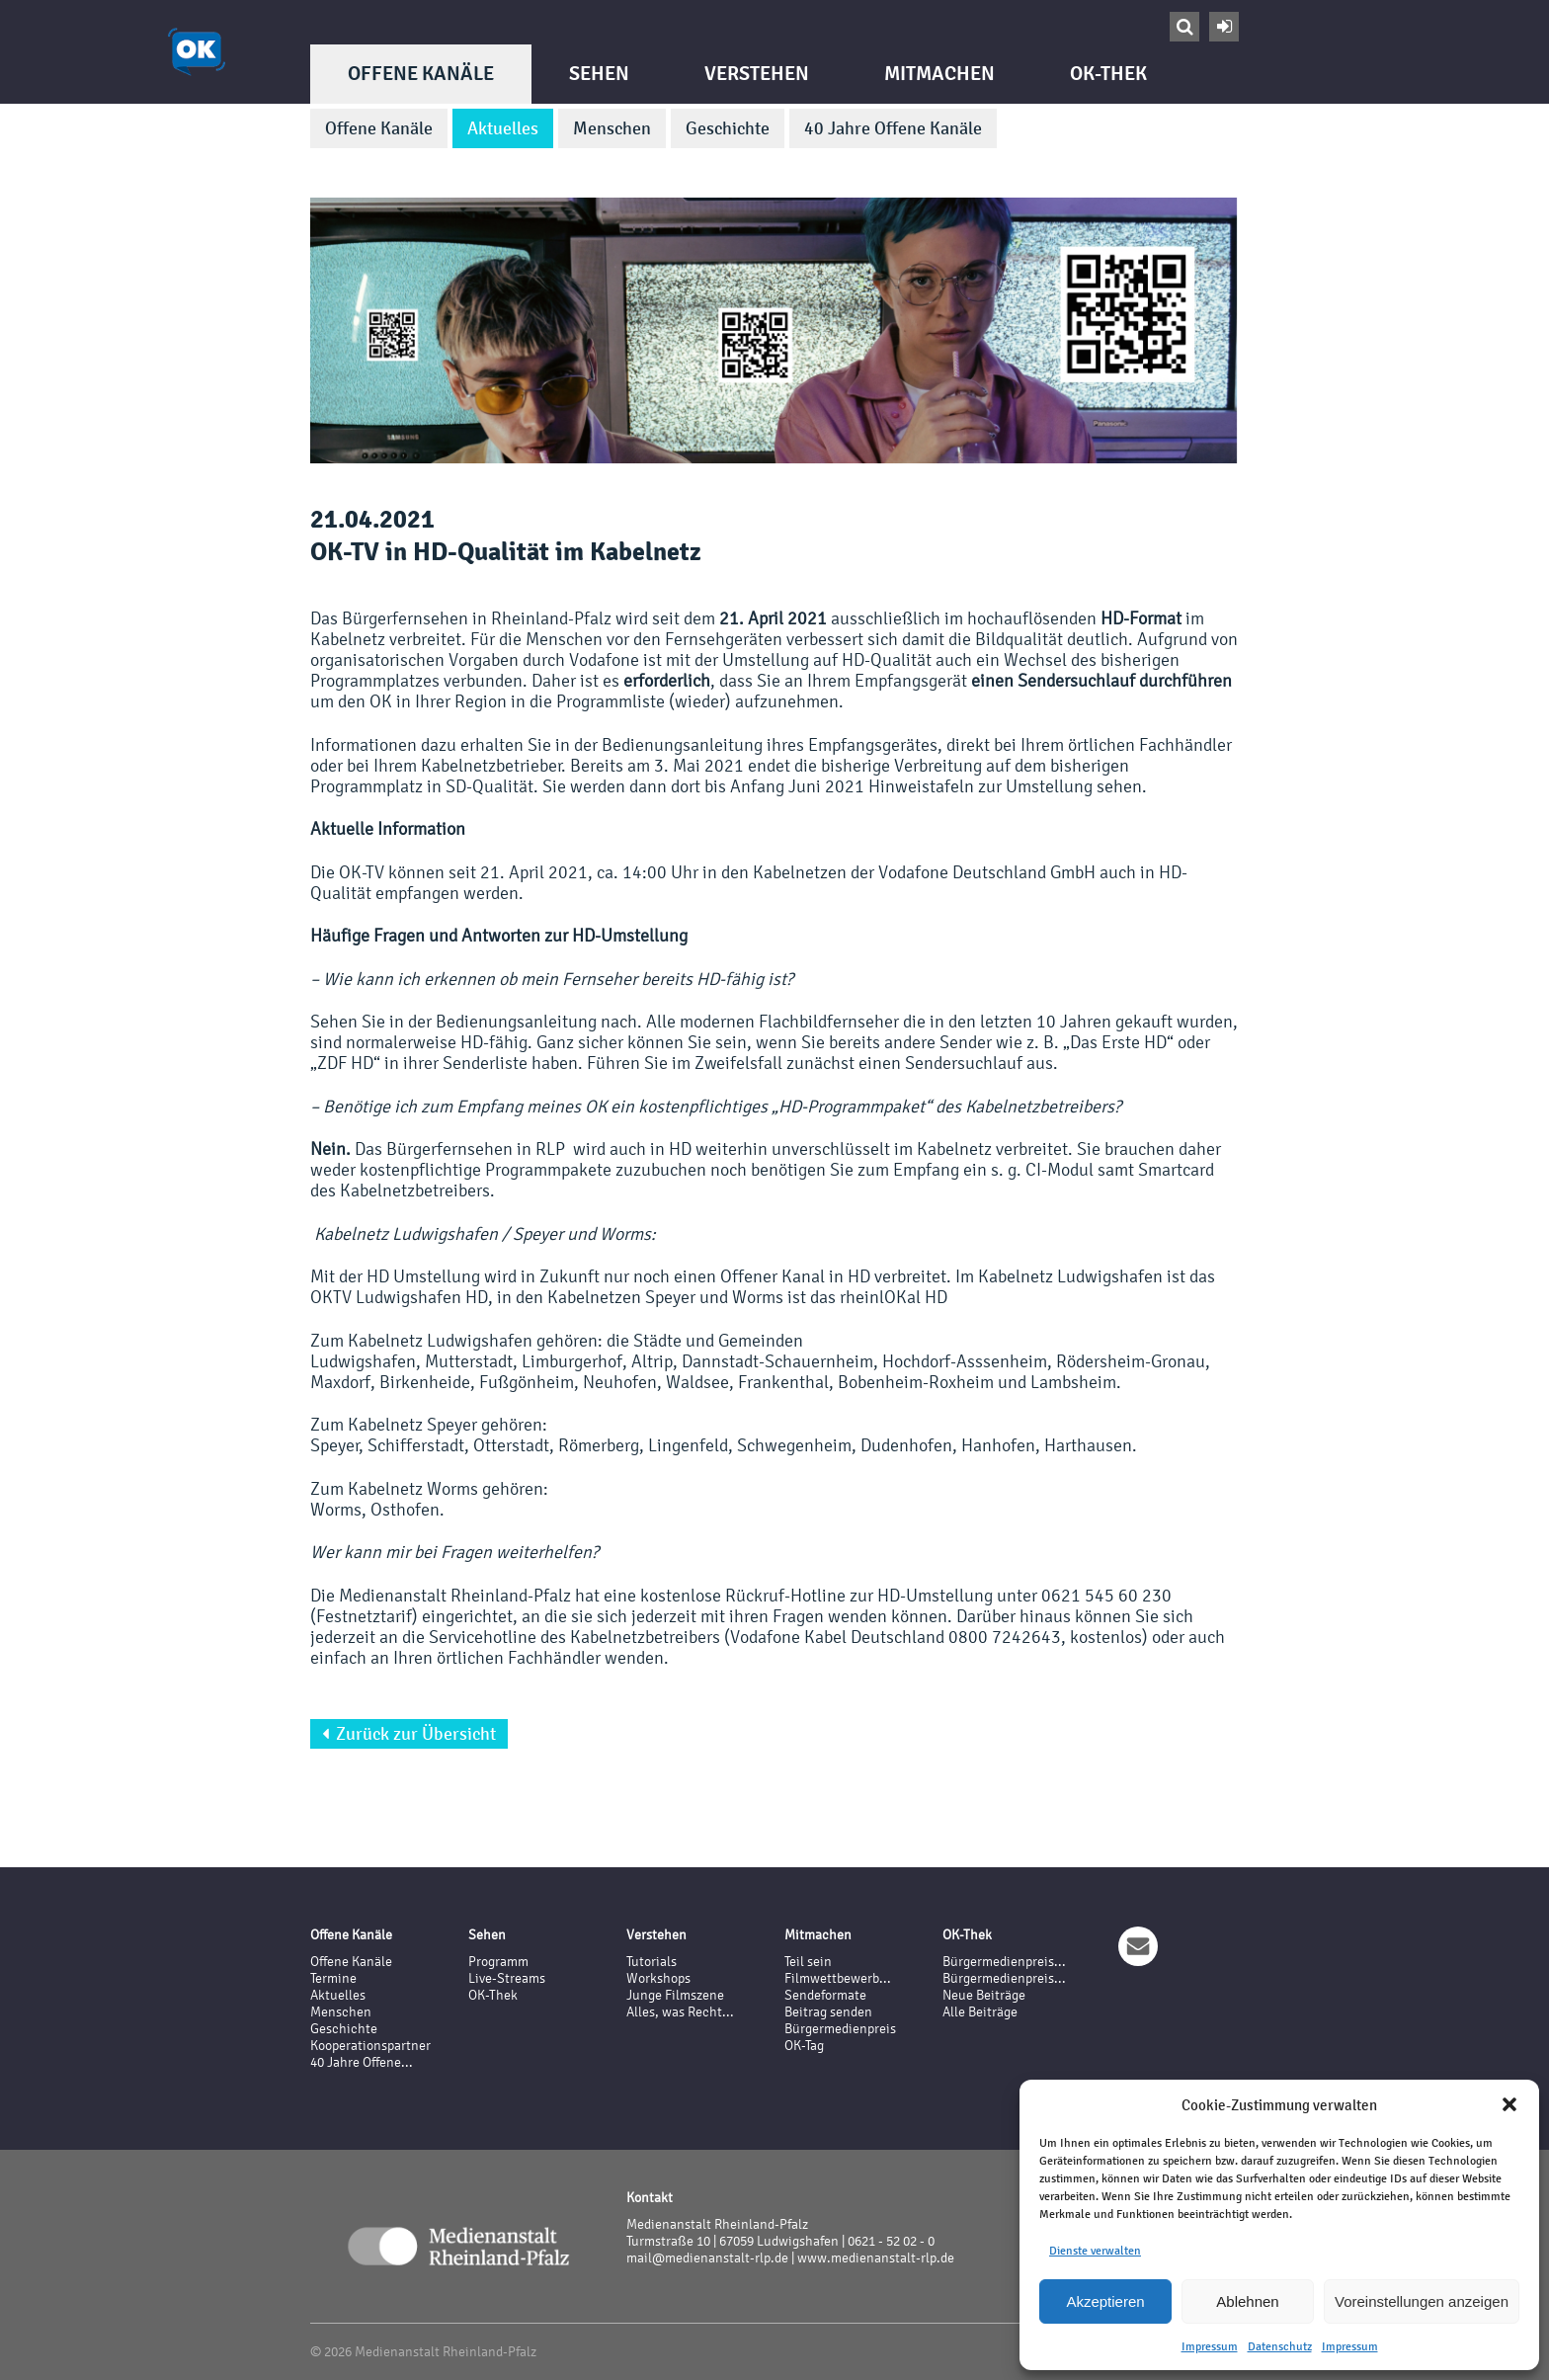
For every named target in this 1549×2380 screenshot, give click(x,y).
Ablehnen (1247, 2301)
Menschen (612, 128)
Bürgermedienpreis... (1004, 1961)
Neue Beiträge (983, 1995)
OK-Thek (1108, 73)
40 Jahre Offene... (361, 2062)
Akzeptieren (1105, 2301)
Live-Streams (506, 1978)
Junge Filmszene (675, 1995)
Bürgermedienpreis (840, 2028)
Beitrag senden (828, 2012)
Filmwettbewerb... (837, 1978)
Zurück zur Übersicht (409, 1734)
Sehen (599, 73)
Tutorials (651, 1961)
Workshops (658, 1978)
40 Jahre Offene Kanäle (893, 128)
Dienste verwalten (1095, 2250)
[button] (1509, 2104)
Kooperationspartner (370, 2045)
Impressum (1210, 2346)
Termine (333, 1978)
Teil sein (808, 1961)
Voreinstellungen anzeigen (1421, 2301)
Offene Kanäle (421, 73)
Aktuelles (502, 128)
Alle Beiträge (980, 2012)
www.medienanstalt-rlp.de (875, 2258)
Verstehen (756, 73)
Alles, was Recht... (680, 2012)
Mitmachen (939, 73)
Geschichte (728, 128)
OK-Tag (804, 2045)
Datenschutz (1280, 2346)
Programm (498, 1961)
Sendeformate (825, 1995)
